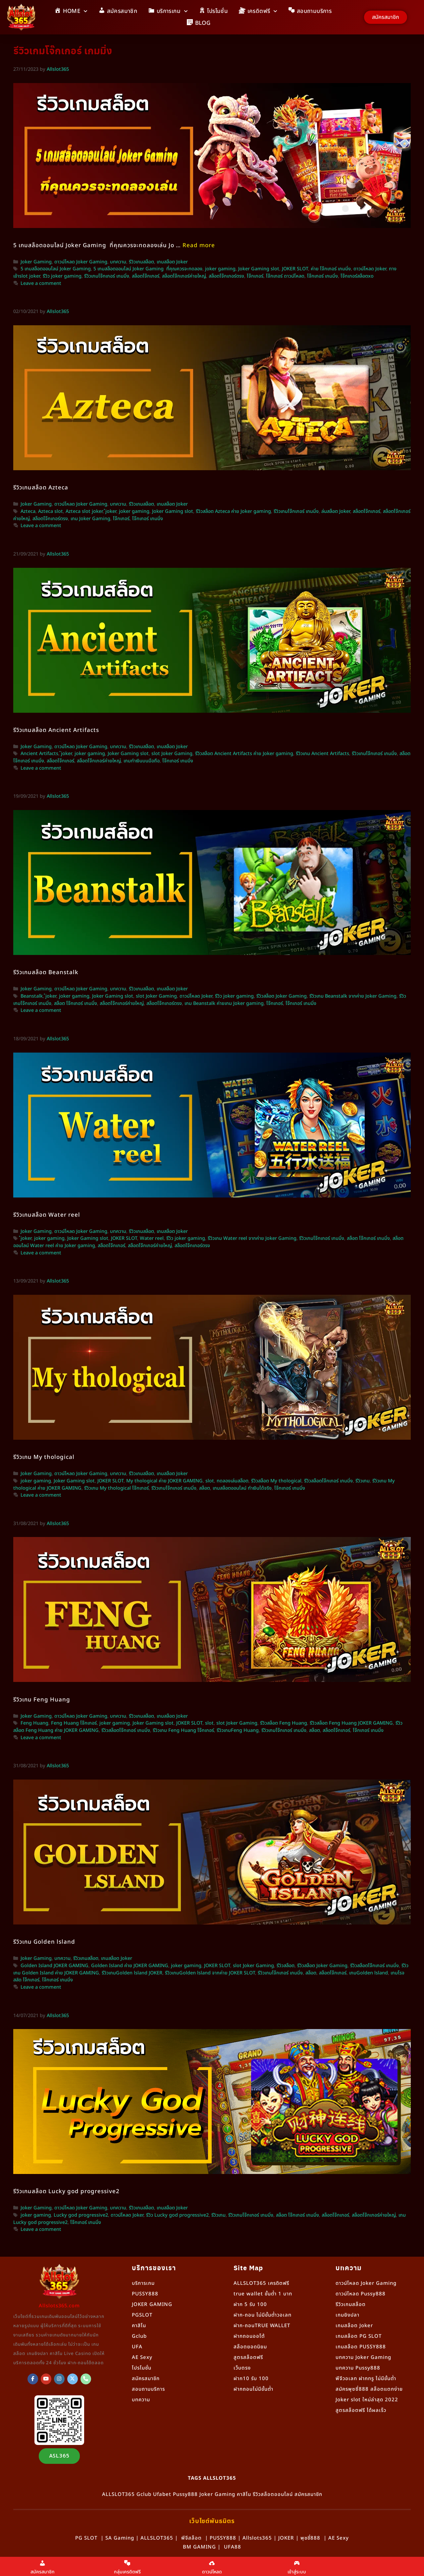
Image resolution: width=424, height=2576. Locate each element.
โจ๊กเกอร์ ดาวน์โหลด (285, 276)
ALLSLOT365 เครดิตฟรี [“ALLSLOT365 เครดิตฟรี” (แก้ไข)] (261, 2283)
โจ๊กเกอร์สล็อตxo (357, 276)
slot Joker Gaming (171, 753)
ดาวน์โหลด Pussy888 (361, 2294)
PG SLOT (86, 2538)
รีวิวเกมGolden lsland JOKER (132, 1973)
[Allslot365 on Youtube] (46, 2378)
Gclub (139, 2336)
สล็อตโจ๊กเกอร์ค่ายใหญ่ (184, 276)
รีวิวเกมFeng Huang (238, 1730)
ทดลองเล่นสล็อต (232, 1481)
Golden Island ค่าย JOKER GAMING (129, 1965)
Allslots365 (257, 2538)
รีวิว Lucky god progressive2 (177, 2215)
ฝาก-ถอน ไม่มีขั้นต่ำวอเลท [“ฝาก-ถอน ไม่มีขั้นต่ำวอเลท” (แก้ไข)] (263, 2315)
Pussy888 (185, 2494)
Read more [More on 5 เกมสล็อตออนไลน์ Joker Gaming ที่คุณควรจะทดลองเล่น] (199, 245)
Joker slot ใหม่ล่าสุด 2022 (367, 2400)
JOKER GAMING (152, 2304)
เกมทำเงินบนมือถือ (142, 761)
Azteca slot (50, 511)
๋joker (110, 511)
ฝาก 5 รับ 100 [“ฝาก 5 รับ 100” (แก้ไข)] (250, 2304)
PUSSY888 (145, 2294)
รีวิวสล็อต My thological (276, 1481)
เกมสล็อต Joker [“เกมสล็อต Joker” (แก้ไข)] (354, 2325)
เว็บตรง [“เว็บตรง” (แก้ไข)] (242, 2368)
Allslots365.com (59, 2306)
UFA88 (232, 2547)
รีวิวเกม (362, 1481)
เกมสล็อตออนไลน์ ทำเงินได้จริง (242, 1488)
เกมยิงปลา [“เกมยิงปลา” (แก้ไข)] (347, 2315)
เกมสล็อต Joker (172, 262)
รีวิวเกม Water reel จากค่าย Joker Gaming (252, 1238)
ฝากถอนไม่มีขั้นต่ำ (253, 2389)
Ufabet (162, 2494)
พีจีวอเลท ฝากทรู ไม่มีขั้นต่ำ (366, 2378)
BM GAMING (199, 2547)
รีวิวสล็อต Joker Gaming (281, 996)
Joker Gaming (36, 262)
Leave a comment (41, 283)
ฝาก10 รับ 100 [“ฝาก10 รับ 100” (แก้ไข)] (251, 2378)
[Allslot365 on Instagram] (59, 2378)
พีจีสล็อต (191, 2538)
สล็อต (204, 1488)
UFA (137, 2347)
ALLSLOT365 (118, 2494)
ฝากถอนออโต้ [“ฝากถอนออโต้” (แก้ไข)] (249, 2336)
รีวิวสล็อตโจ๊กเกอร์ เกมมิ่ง (328, 1481)
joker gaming (220, 269)
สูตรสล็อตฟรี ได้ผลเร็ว (361, 2410)
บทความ (118, 262)
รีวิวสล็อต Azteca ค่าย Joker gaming (233, 511)
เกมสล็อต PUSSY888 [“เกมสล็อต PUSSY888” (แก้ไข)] (361, 2347)
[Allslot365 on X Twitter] (72, 2378)
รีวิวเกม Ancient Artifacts (322, 753)
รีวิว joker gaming (62, 276)
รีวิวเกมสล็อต (141, 262)
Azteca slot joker (84, 511)
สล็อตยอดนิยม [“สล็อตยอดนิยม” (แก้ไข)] (250, 2347)
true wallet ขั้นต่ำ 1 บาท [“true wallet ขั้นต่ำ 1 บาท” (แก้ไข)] (263, 2294)
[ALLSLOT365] (32, 2378)
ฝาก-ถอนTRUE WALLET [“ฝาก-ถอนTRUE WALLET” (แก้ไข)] (262, 2325)
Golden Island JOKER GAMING (54, 1965)
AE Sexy (338, 2538)
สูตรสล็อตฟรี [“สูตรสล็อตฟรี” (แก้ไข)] (248, 2357)
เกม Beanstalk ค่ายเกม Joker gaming (224, 1003)
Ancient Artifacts (39, 753)
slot (209, 1481)
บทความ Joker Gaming (363, 2357)
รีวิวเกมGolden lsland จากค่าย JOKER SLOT (210, 1973)
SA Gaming (119, 2538)
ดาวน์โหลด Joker (369, 269)
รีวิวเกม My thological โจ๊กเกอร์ (116, 1488)
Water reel (152, 1238)
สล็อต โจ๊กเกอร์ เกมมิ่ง (75, 1003)
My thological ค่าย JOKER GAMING (164, 1481)
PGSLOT (142, 2315)
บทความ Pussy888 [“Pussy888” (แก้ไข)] (358, 2368)
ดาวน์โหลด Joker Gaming (80, 262)
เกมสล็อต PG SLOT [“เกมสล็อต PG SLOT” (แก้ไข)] (359, 2336)
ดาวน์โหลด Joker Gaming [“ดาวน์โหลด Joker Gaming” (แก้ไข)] (366, 2283)
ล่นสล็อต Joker (335, 511)
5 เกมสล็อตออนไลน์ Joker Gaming (56, 269)
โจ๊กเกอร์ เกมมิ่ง (322, 276)
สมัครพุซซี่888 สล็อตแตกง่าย (369, 2389)
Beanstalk (32, 996)
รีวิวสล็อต (285, 1965)
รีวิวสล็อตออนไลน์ (273, 2494)
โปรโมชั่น (141, 2368)
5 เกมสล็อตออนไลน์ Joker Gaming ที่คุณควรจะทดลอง (147, 269)
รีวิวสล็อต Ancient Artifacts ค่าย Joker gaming (244, 753)
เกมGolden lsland (368, 1973)
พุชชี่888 (310, 2538)
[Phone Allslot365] (85, 2378)
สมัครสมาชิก (146, 2378)
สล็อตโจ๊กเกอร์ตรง (226, 276)
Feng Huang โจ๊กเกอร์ (74, 1723)
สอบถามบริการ (148, 2389)
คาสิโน (139, 2325)
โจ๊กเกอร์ (255, 276)
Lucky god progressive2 (81, 2215)
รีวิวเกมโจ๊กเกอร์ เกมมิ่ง (106, 276)
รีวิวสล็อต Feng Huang (283, 1723)
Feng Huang (34, 1723)
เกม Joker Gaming (90, 518)
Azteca (28, 511)
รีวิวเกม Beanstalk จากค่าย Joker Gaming (353, 996)
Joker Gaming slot (258, 269)
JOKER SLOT (295, 269)
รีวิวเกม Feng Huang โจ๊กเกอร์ (183, 1730)
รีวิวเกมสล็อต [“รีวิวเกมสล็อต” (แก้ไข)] (351, 2304)
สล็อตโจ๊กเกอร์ (145, 276)
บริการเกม (143, 2283)
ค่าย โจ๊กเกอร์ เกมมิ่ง (331, 269)
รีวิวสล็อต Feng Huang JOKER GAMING (351, 1723)
